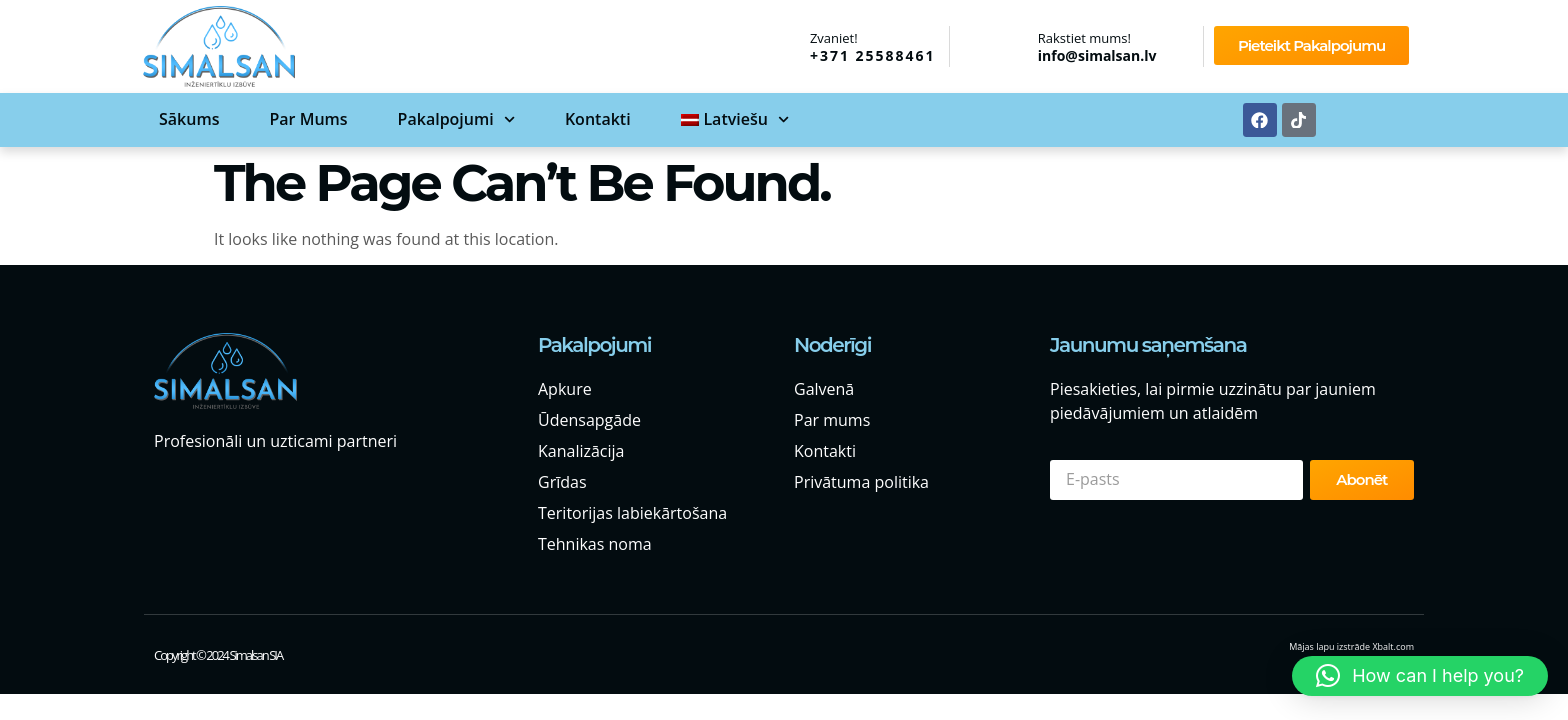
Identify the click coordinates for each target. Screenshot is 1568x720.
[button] (1420, 676)
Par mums (308, 119)
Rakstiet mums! (1084, 38)
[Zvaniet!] (784, 45)
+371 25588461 (873, 55)
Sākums (189, 119)
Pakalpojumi (456, 119)
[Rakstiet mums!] (1012, 46)
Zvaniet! (834, 38)
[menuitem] (735, 119)
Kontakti (598, 119)
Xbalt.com (1393, 646)
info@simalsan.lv (1097, 55)
